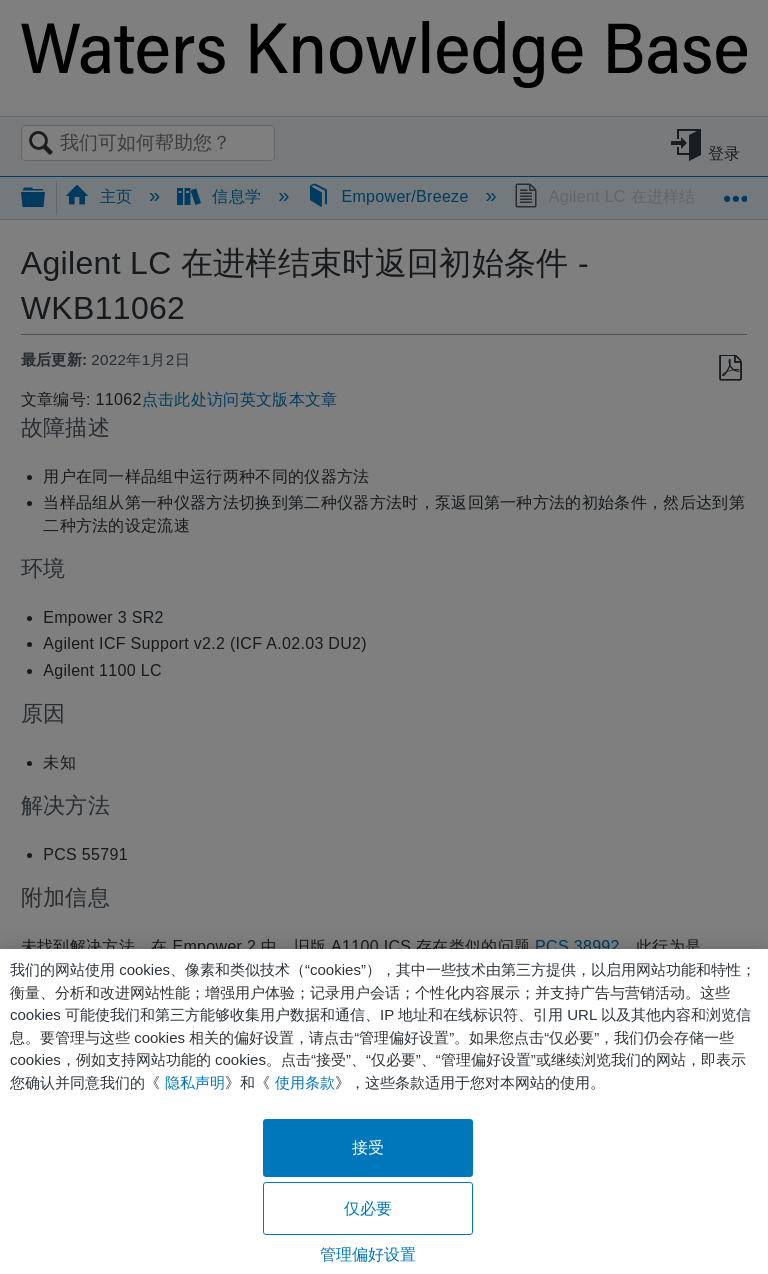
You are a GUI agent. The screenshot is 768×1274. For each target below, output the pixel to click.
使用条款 (305, 1082)
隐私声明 (195, 1082)
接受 (368, 1147)
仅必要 (368, 1208)
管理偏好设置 (368, 1254)
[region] (384, 1111)
